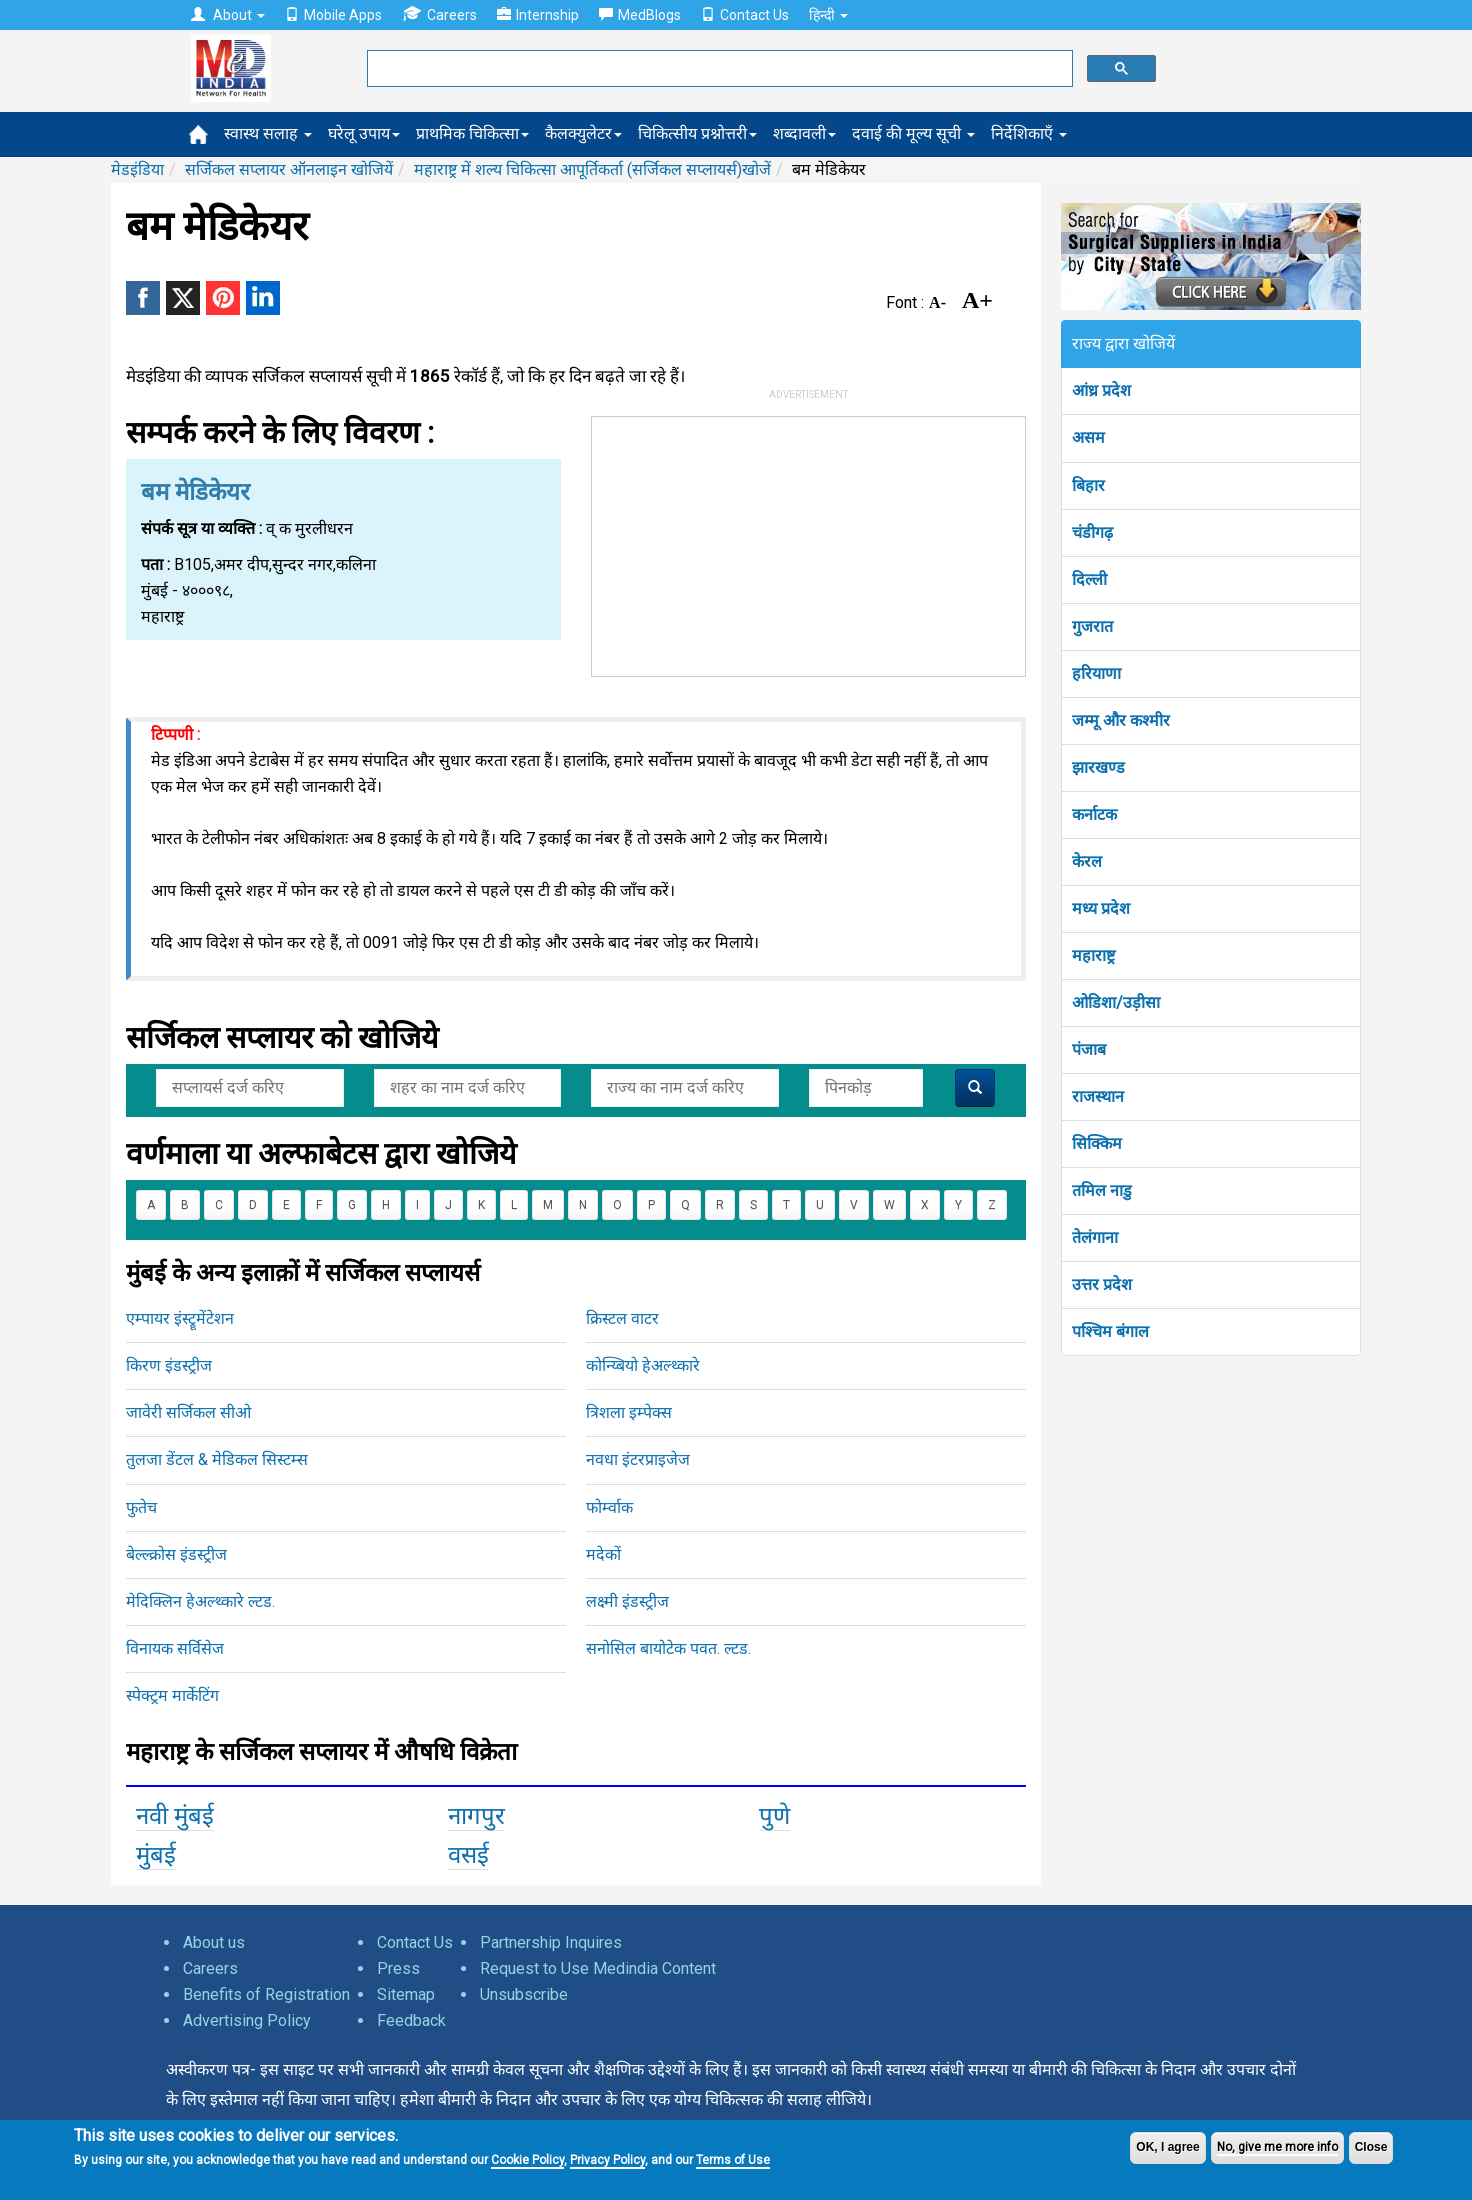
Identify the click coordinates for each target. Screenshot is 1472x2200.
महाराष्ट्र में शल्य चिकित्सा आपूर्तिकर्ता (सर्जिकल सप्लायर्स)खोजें (592, 169)
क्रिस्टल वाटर (622, 1318)
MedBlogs (640, 15)
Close (1371, 2147)
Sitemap (406, 1994)
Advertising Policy (247, 2020)
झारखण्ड (1098, 767)
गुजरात (1092, 626)
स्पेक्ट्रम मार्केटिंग (172, 1695)
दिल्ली (1089, 579)
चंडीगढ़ (1092, 532)
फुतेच (141, 1507)
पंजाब (1089, 1049)
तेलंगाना (1095, 1237)
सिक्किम (1097, 1143)
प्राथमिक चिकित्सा (472, 133)
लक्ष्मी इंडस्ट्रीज (627, 1601)
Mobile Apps (333, 15)
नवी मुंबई (175, 1816)
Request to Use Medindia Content (598, 1968)
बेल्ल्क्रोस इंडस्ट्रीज (176, 1554)
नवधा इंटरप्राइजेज (638, 1459)
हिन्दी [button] (828, 15)
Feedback (411, 2020)
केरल (1087, 861)
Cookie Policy (527, 2160)
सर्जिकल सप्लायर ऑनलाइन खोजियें (289, 169)
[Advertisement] (809, 542)
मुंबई (156, 1855)
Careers (439, 14)
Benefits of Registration (266, 1994)
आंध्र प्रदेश (1101, 390)
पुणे (774, 1816)
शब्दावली (804, 133)
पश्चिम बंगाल (1110, 1331)
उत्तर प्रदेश (1102, 1284)
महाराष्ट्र (1093, 955)
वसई (468, 1855)
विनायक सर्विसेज (175, 1648)
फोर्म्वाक (609, 1507)
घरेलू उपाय (364, 133)
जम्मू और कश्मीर (1121, 720)
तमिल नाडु (1102, 1190)
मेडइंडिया (137, 169)
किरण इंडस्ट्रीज (169, 1365)
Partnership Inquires (551, 1942)
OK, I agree (1167, 2147)
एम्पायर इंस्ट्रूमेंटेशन (180, 1318)
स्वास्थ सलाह (268, 133)
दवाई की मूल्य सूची (913, 133)
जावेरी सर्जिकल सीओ (188, 1412)
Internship (538, 15)
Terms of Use (733, 2160)
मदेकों (603, 1554)
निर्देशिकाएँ (1029, 133)
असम (1088, 437)
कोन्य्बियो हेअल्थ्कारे (643, 1365)
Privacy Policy (607, 2160)
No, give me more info (1277, 2147)
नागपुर (476, 1816)
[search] (718, 69)
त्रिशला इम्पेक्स (629, 1412)
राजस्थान (1098, 1096)
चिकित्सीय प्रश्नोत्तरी (697, 133)
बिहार (1088, 485)
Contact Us (745, 15)
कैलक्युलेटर (583, 133)
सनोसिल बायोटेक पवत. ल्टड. (668, 1648)
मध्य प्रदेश (1101, 908)
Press (398, 1968)
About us (214, 1942)
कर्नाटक (1094, 814)
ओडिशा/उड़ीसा (1116, 1002)
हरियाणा (1096, 673)
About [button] (228, 15)
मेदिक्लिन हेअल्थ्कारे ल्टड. (200, 1601)
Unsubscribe (524, 1994)
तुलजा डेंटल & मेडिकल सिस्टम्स (217, 1459)
